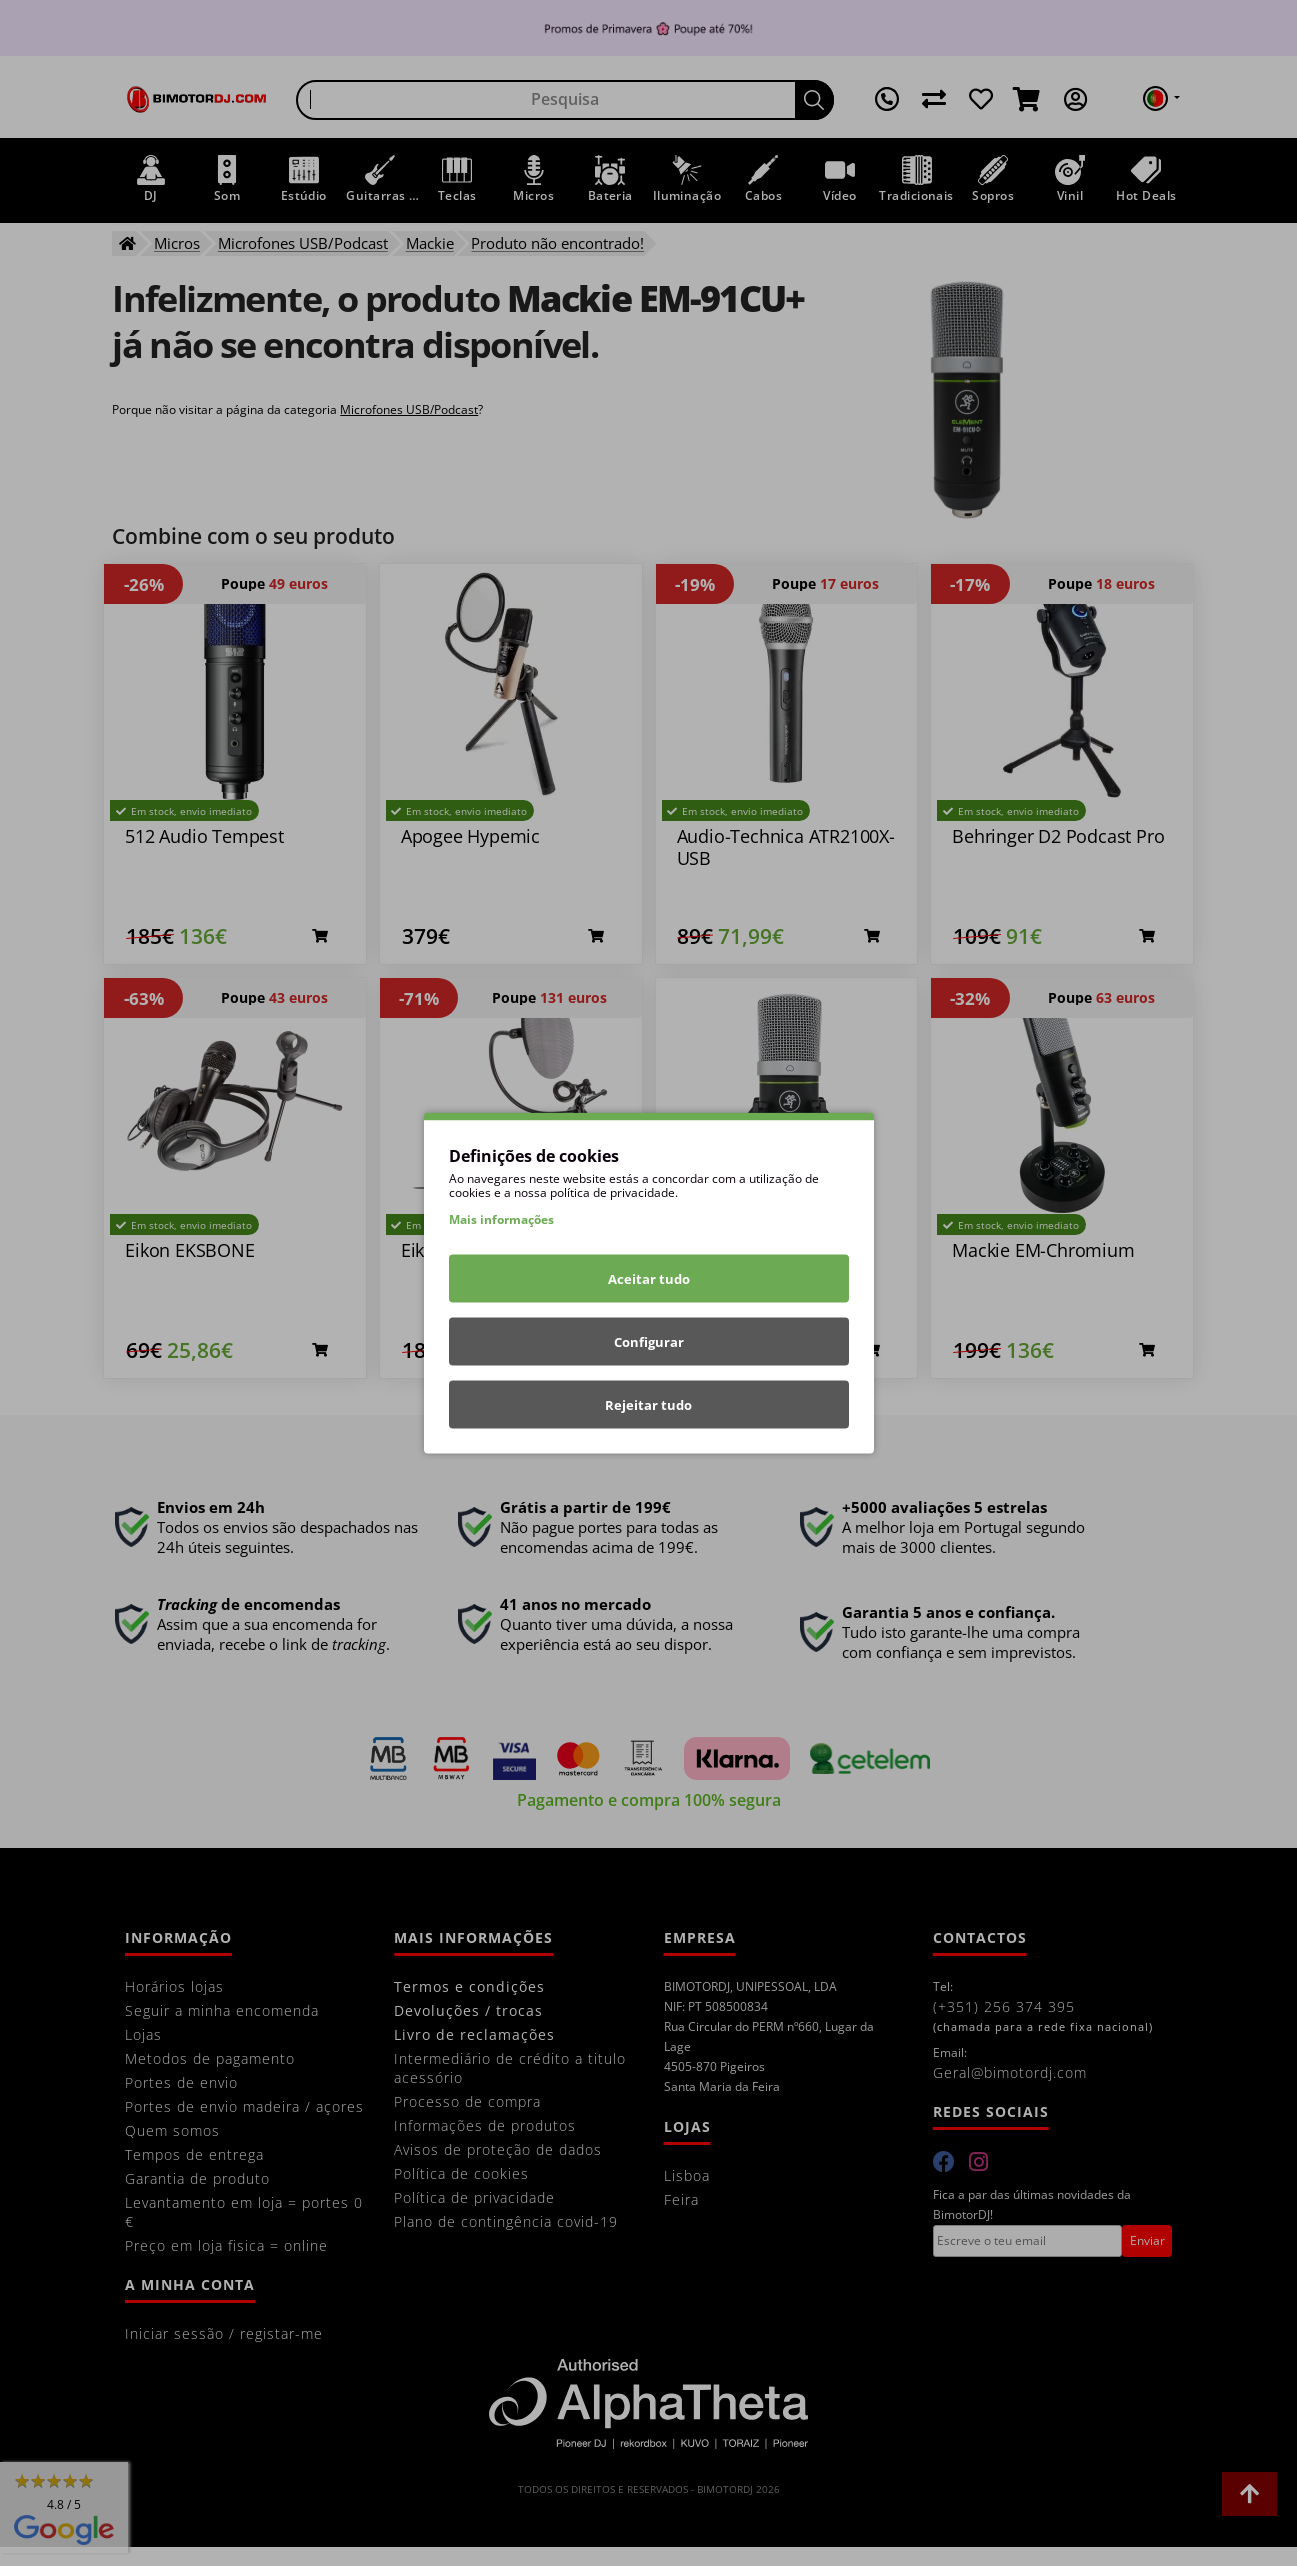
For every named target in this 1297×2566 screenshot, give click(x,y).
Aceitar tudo (649, 1279)
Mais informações (501, 1219)
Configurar (649, 1342)
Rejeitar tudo (648, 1405)
